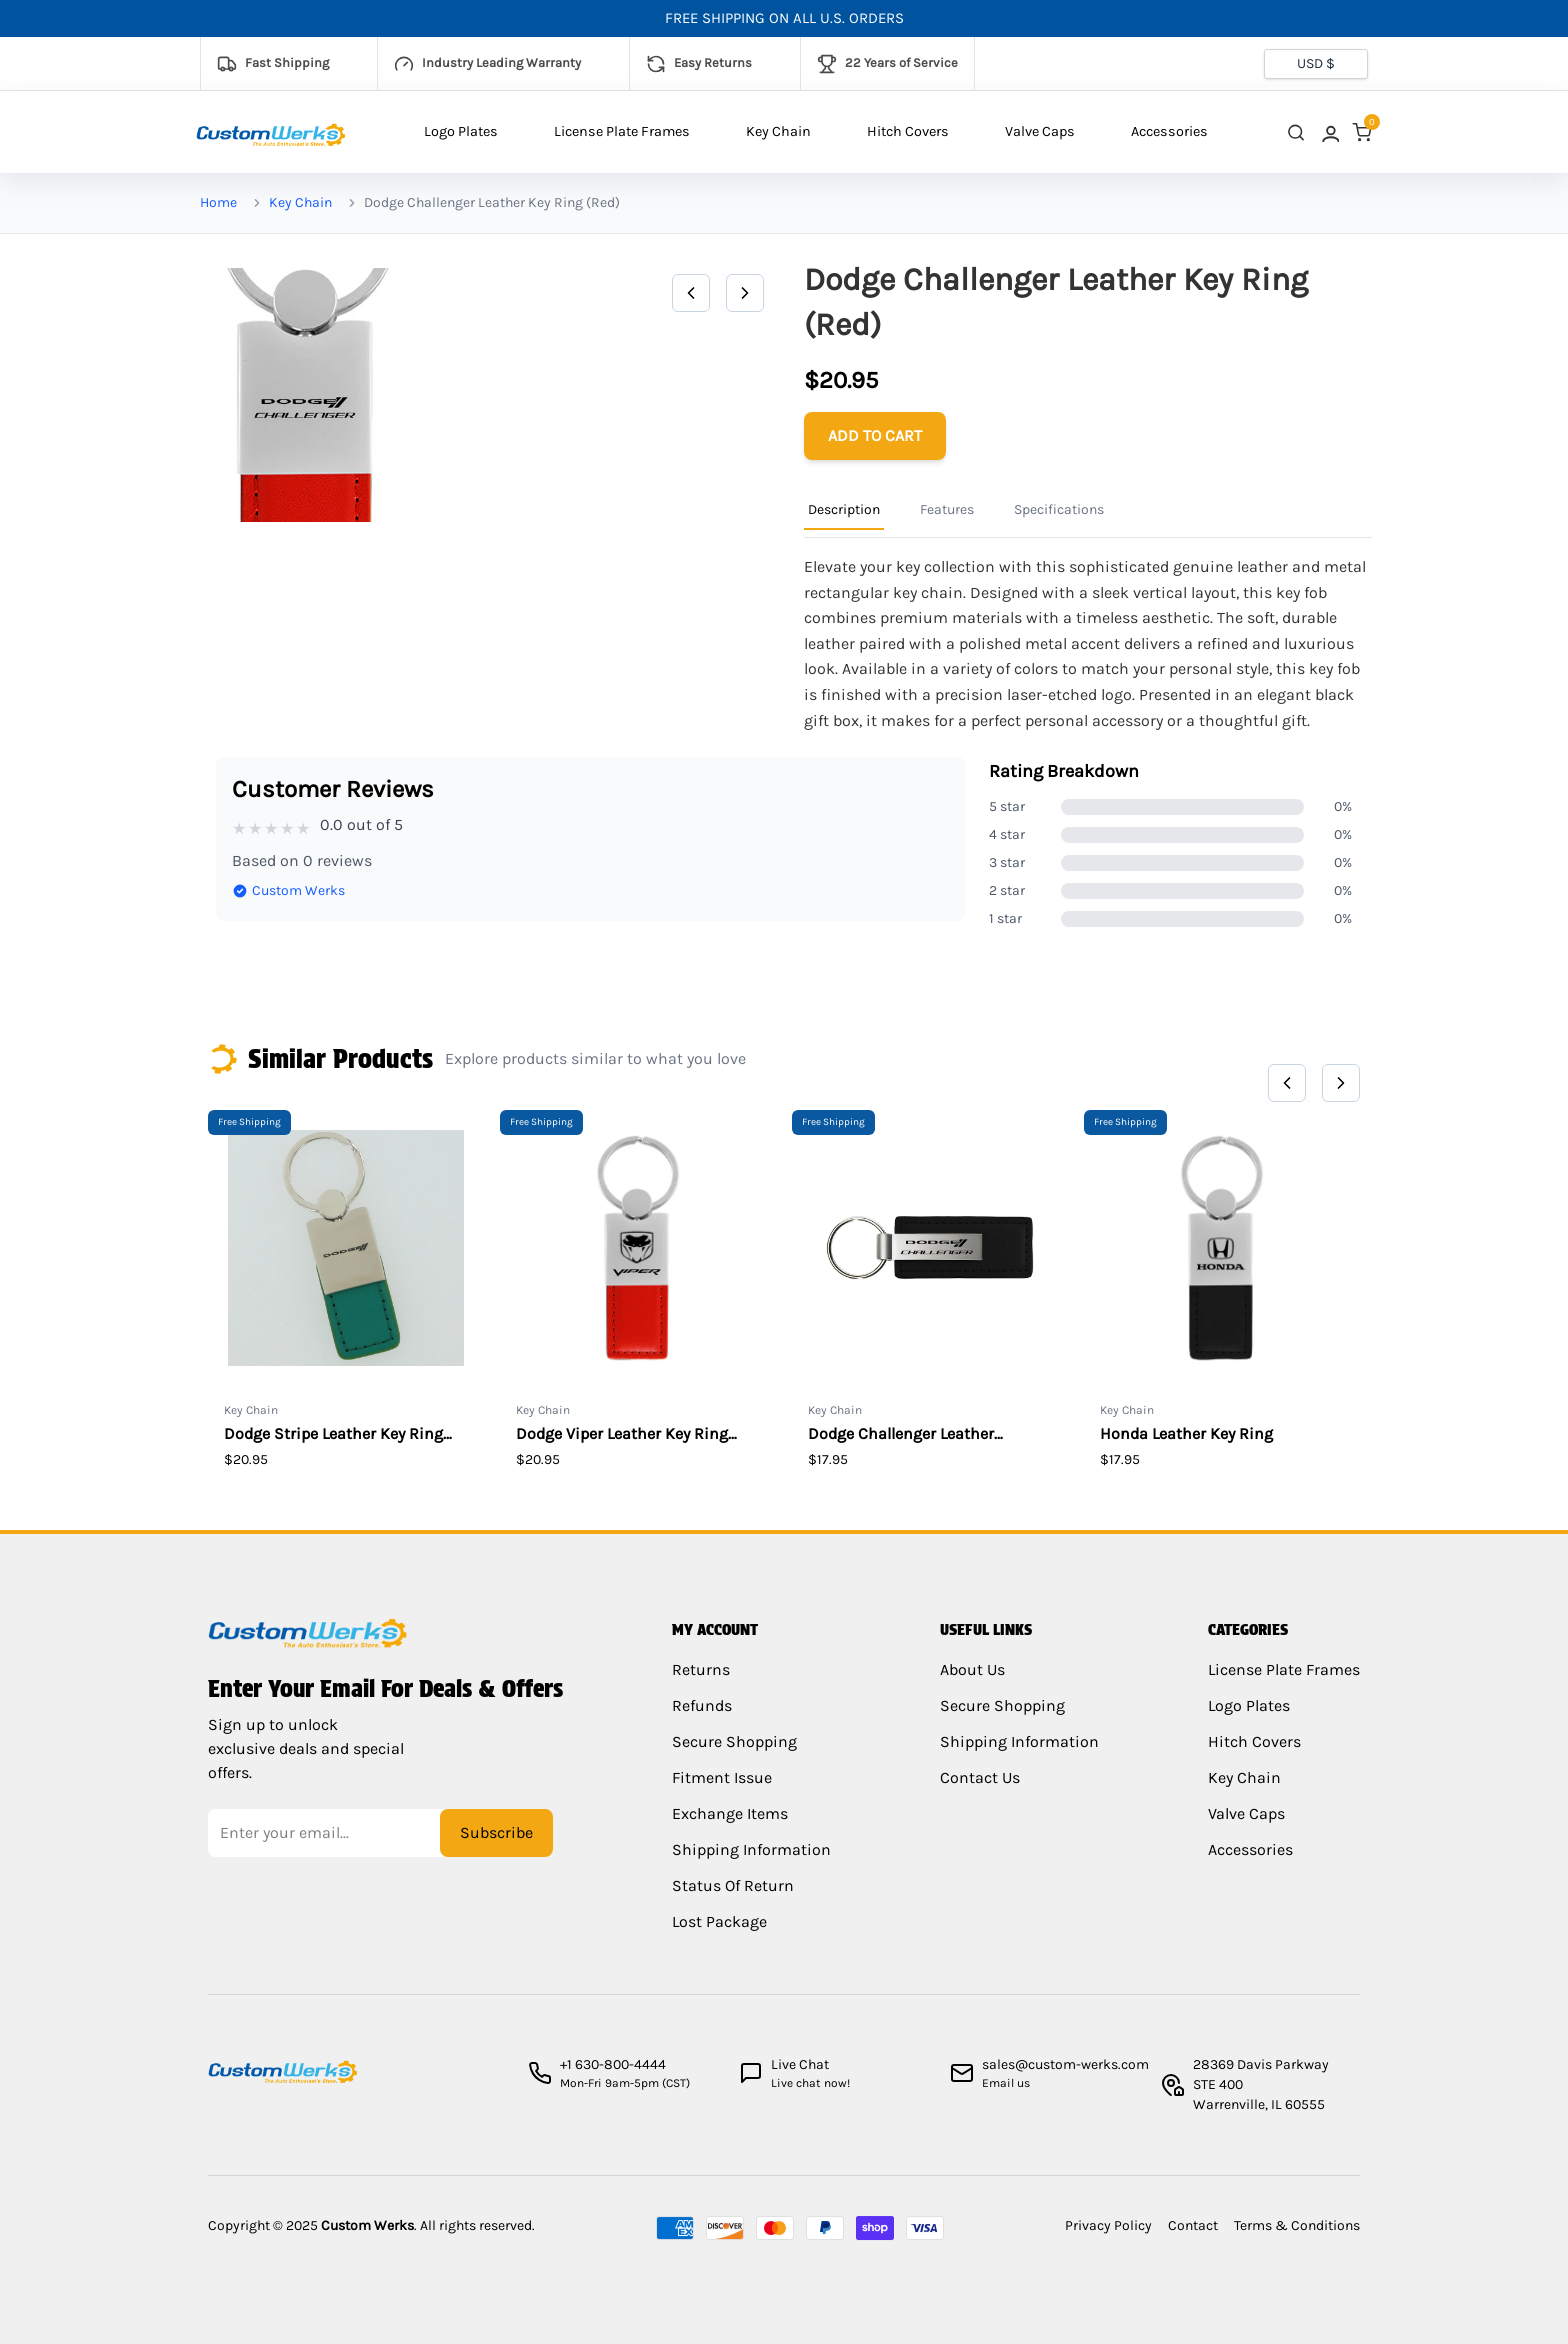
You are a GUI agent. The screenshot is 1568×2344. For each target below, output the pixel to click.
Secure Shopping (732, 1755)
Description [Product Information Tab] (844, 509)
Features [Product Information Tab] (947, 509)
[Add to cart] (875, 436)
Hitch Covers (908, 131)
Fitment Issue (716, 1791)
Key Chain (778, 131)
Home (218, 202)
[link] (1329, 132)
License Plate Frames (622, 131)
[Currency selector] (1316, 64)
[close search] (1296, 132)
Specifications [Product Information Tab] (1059, 509)
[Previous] (691, 293)
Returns (701, 1683)
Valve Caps (1040, 131)
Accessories (1169, 131)
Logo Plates (461, 131)
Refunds (702, 1719)
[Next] (745, 293)
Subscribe (496, 1841)
